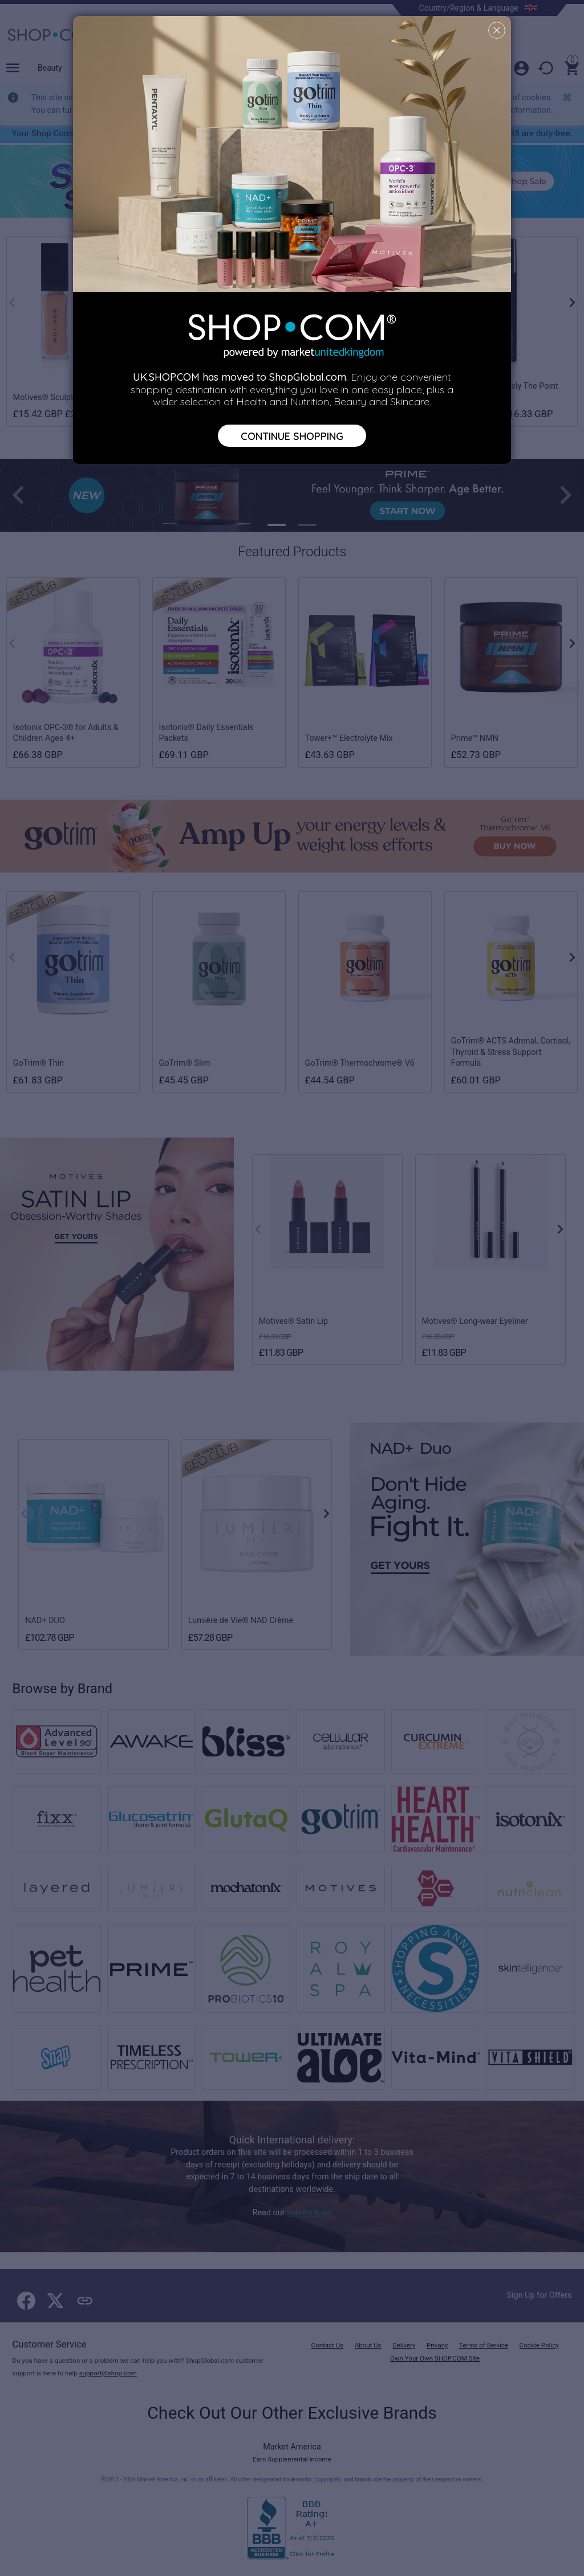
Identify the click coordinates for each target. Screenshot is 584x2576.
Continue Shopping (292, 436)
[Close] (496, 30)
